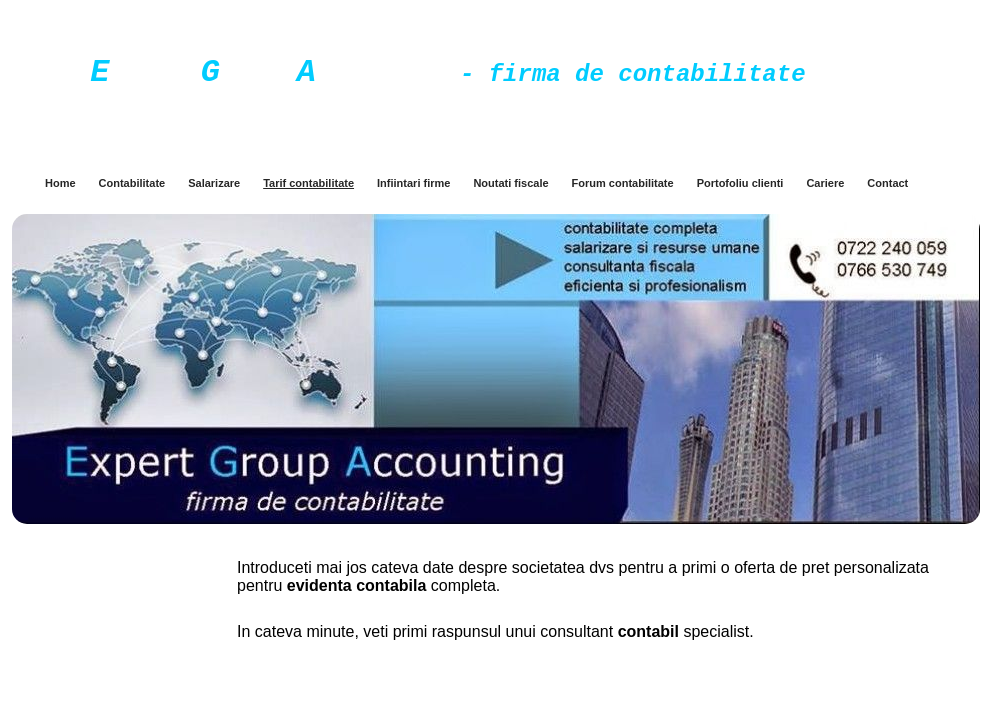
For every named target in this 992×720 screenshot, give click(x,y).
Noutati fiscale (510, 183)
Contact (887, 183)
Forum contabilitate (623, 183)
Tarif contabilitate (308, 183)
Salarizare (214, 183)
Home (60, 183)
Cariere (825, 183)
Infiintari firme (413, 183)
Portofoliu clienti (740, 183)
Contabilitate (132, 183)
